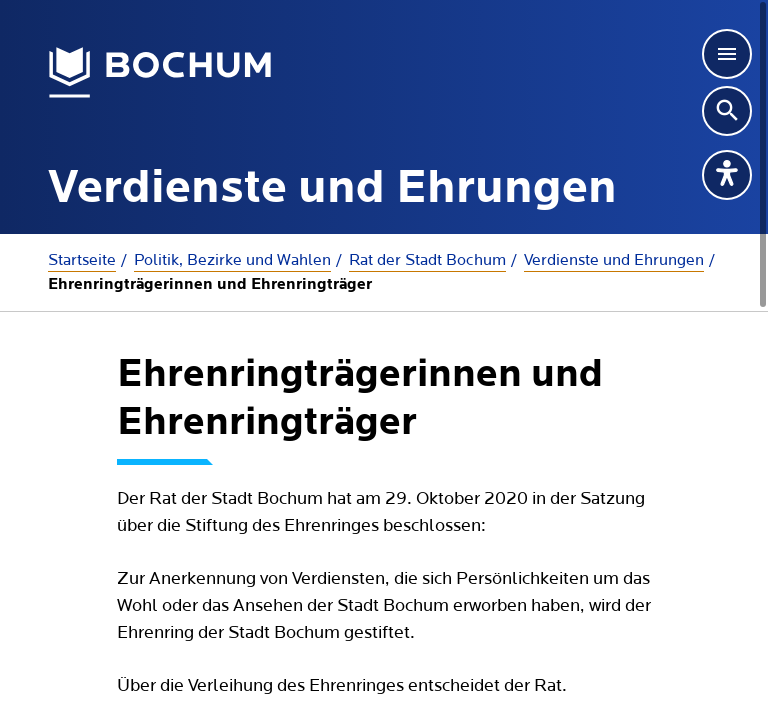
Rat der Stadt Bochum (427, 260)
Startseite (82, 260)
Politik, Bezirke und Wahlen (232, 260)
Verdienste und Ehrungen (614, 260)
